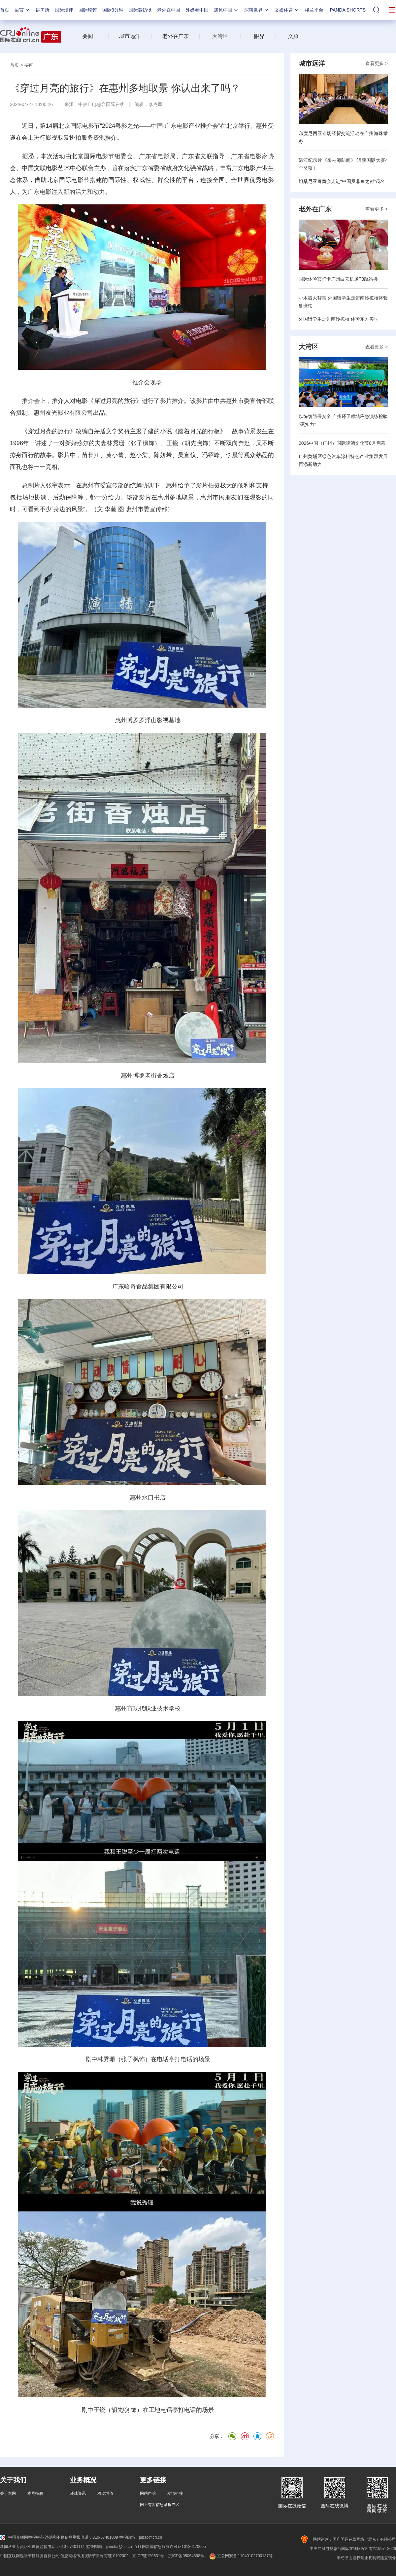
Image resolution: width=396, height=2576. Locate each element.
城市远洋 (129, 36)
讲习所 (43, 10)
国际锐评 (88, 10)
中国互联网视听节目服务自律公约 (29, 2556)
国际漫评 (64, 10)
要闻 (87, 36)
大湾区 (220, 36)
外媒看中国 (197, 10)
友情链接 (175, 2493)
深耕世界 (256, 10)
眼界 (259, 36)
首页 (4, 10)
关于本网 (8, 2493)
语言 (22, 10)
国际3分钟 (112, 10)
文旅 (293, 36)
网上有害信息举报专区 (160, 2504)
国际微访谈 (140, 10)
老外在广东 (175, 36)
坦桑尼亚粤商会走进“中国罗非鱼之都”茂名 (342, 181)
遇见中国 (226, 10)
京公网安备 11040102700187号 (240, 2556)
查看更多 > (376, 63)
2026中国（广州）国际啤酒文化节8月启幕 (342, 443)
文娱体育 (287, 10)
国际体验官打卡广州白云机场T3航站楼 (338, 279)
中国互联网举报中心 (22, 2537)
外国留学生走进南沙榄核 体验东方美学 (339, 319)
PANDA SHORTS (348, 10)
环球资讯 (78, 2493)
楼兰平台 (314, 10)
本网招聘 (35, 2493)
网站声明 (148, 2493)
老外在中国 (168, 10)
